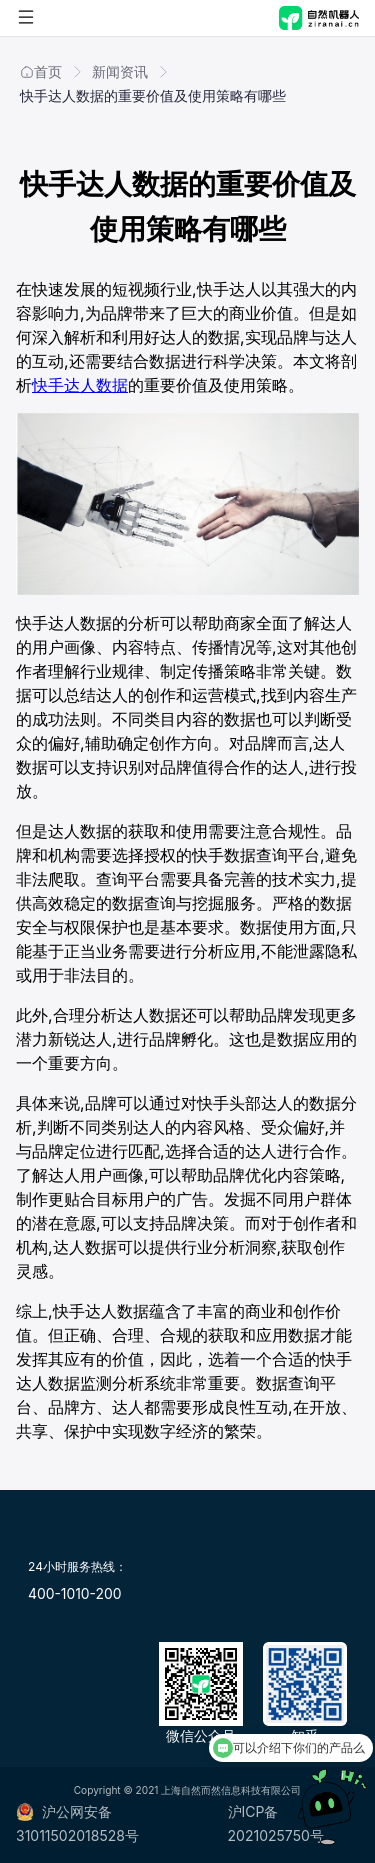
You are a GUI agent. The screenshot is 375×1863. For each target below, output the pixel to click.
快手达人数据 (80, 385)
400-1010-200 (74, 1594)
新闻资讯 (120, 71)
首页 (41, 71)
